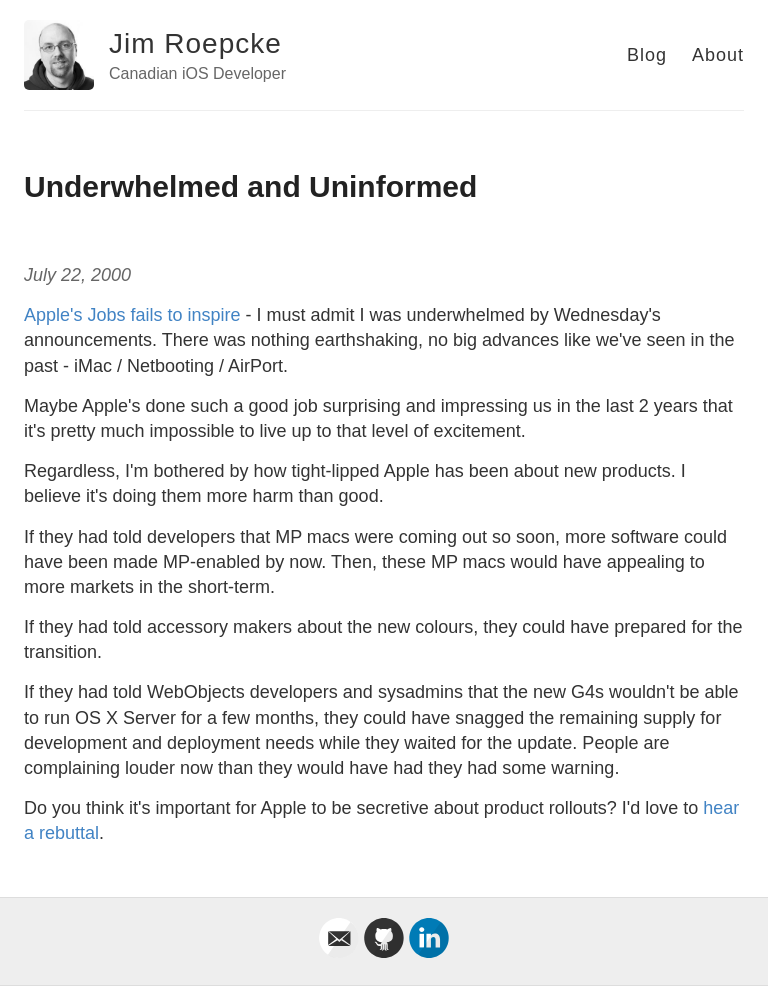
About (718, 55)
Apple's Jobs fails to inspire (132, 315)
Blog (647, 55)
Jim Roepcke (195, 43)
